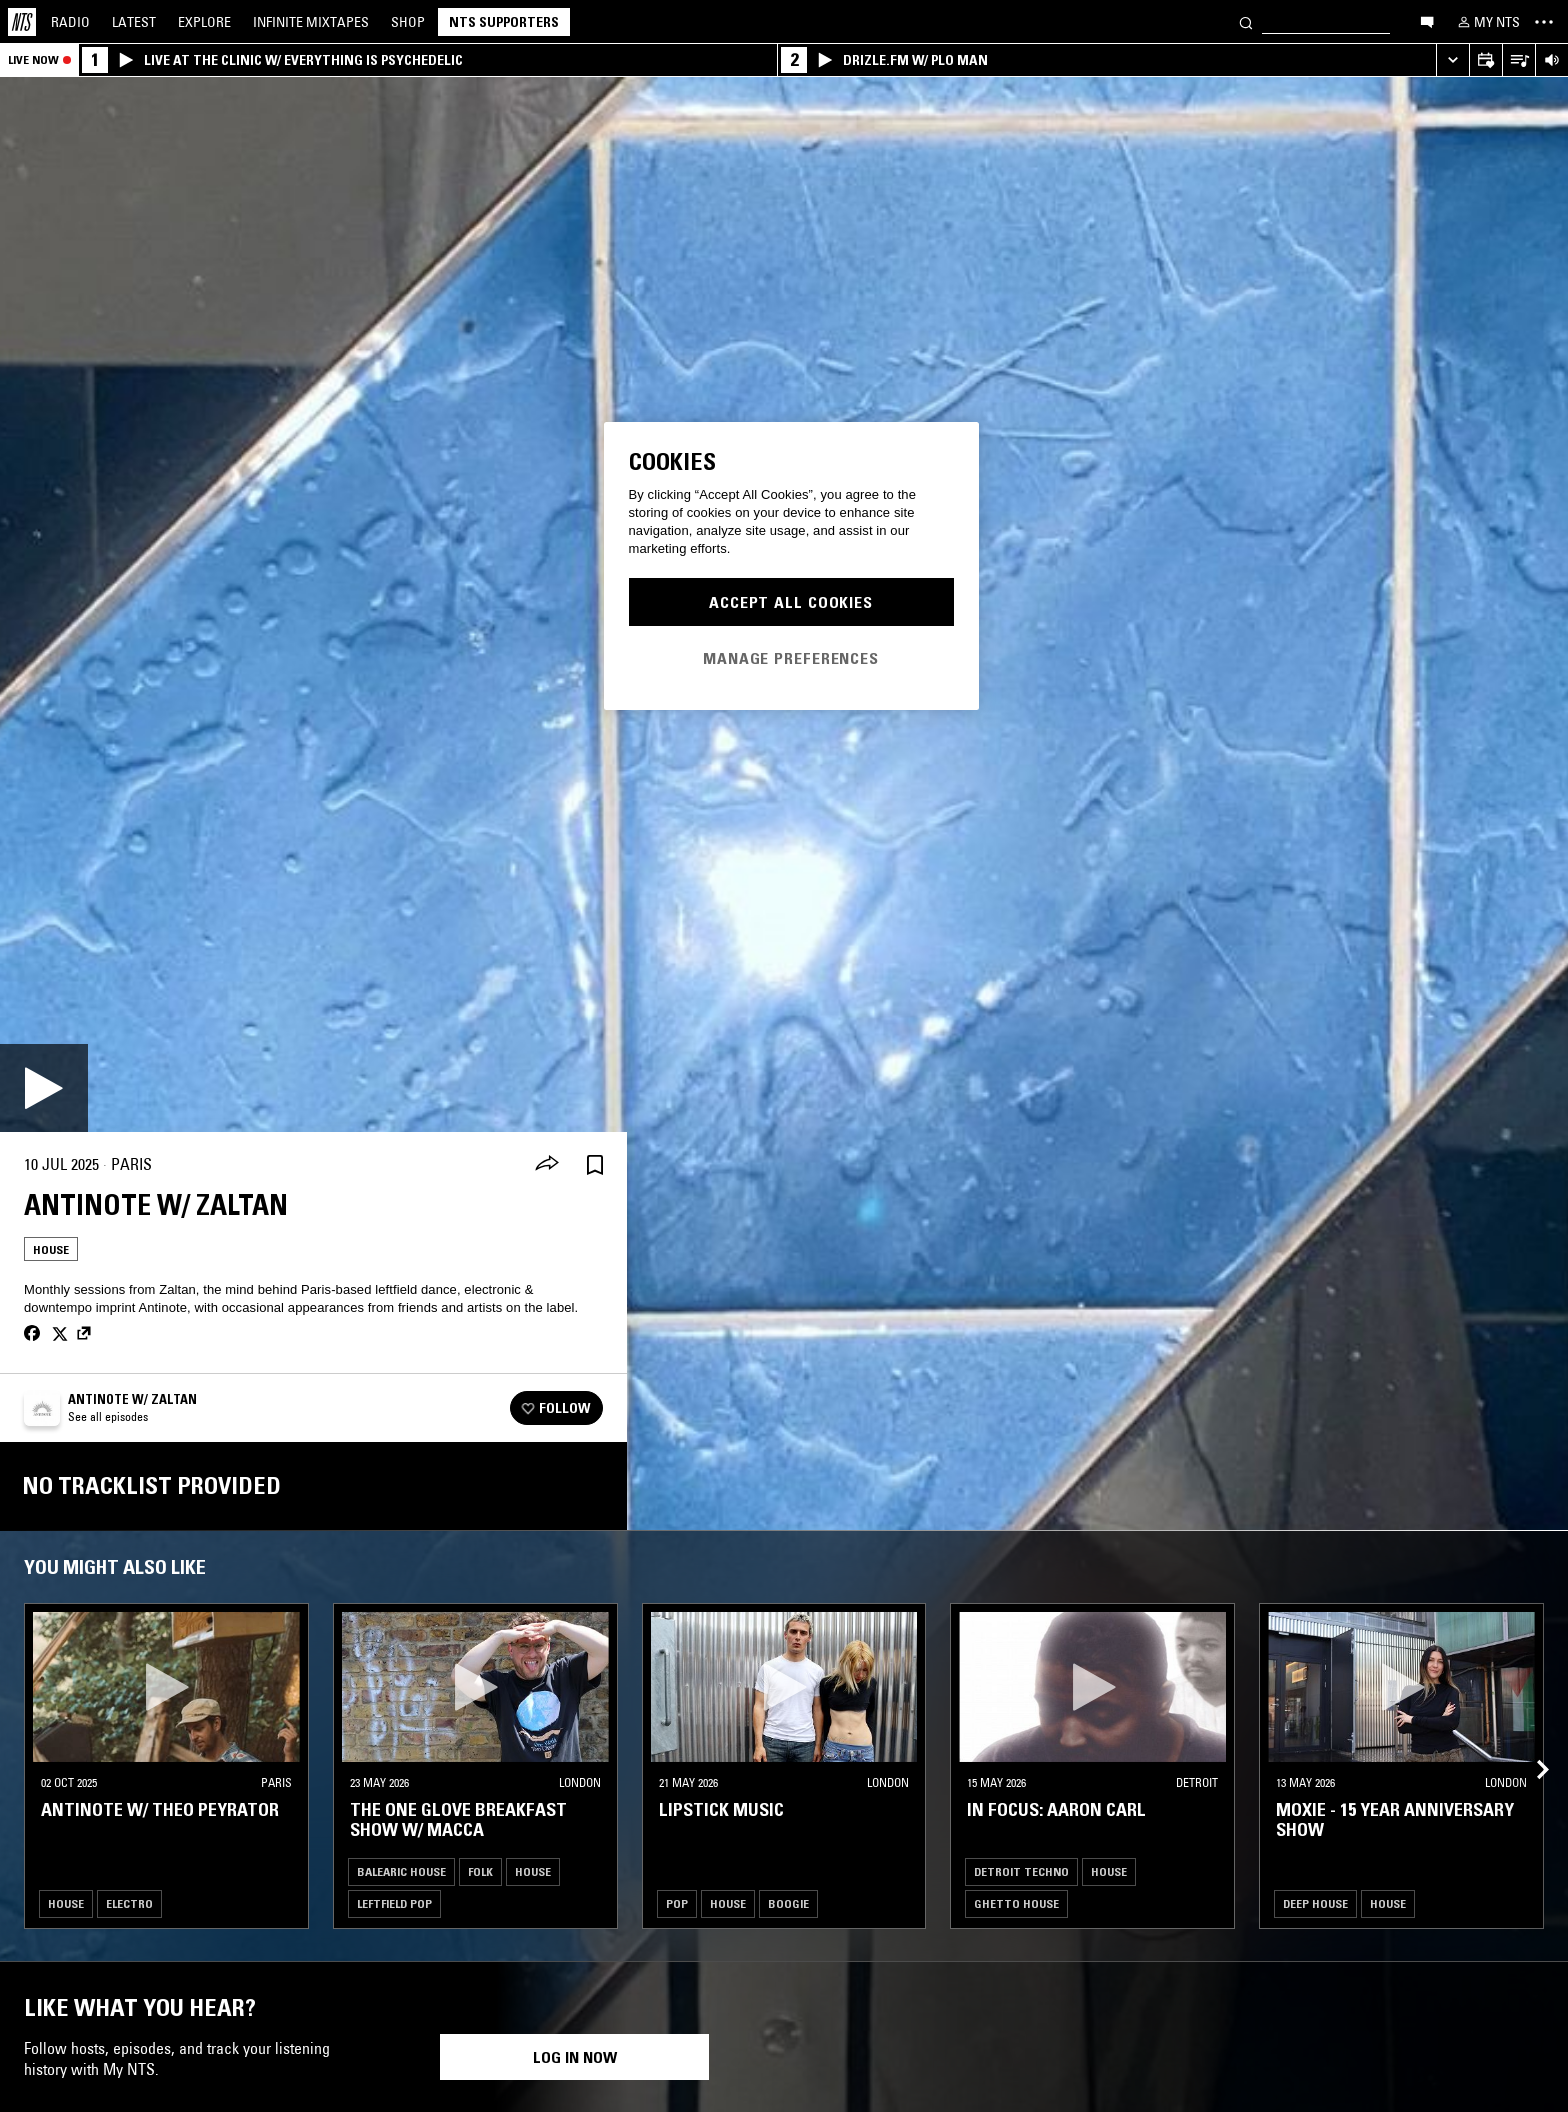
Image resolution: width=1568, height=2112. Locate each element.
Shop (408, 22)
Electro (129, 1903)
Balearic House (401, 1871)
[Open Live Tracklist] (1518, 60)
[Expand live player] (1452, 60)
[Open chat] (1427, 21)
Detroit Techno (1021, 1871)
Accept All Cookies (791, 602)
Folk (480, 1871)
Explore (204, 22)
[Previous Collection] (1530, 1746)
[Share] (547, 1165)
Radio (70, 22)
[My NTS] (1487, 22)
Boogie (788, 1903)
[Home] (22, 22)
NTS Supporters (504, 22)
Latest (134, 22)
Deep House (1315, 1903)
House (51, 1249)
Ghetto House (1016, 1903)
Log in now (575, 2057)
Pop (677, 1903)
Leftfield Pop (394, 1903)
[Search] (1246, 21)
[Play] (44, 1088)
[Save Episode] (595, 1164)
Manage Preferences (791, 658)
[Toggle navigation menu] (1544, 22)
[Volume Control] (1551, 60)
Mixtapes (311, 22)
